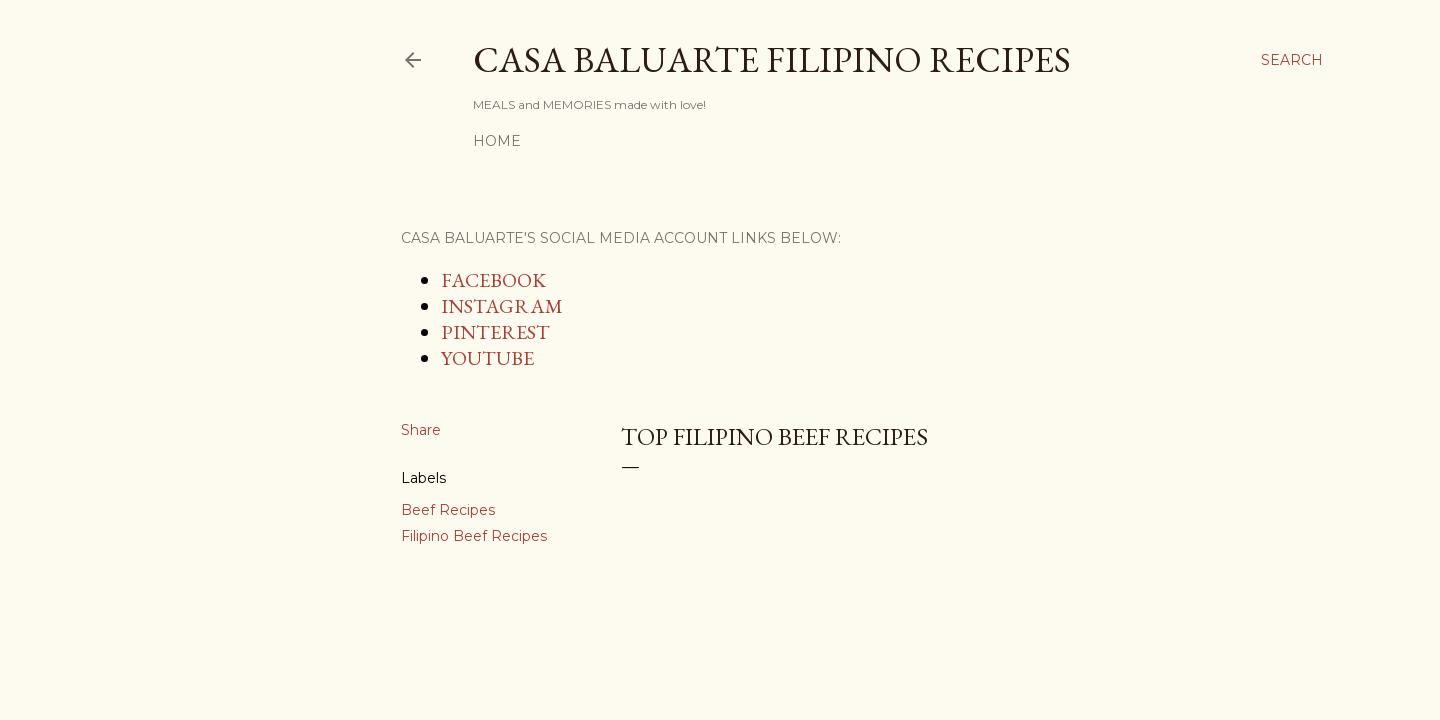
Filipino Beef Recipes (474, 536)
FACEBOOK (493, 280)
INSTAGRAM (502, 306)
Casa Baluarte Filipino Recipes (772, 59)
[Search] (1292, 60)
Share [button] (421, 430)
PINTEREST (495, 332)
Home (497, 141)
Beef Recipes (448, 510)
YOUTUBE (487, 358)
